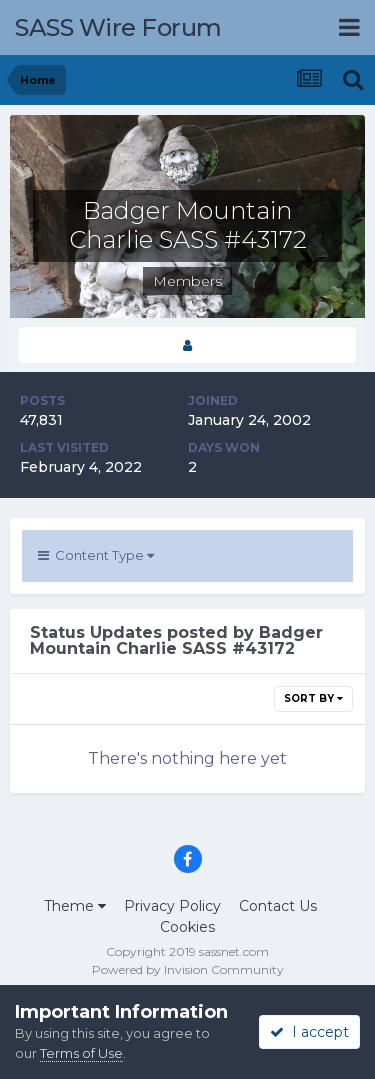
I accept (309, 1032)
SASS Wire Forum (118, 27)
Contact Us (278, 906)
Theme (75, 906)
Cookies (187, 927)
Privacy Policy (172, 906)
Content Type (96, 555)
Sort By (313, 698)
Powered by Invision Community (188, 969)
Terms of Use (81, 1053)
